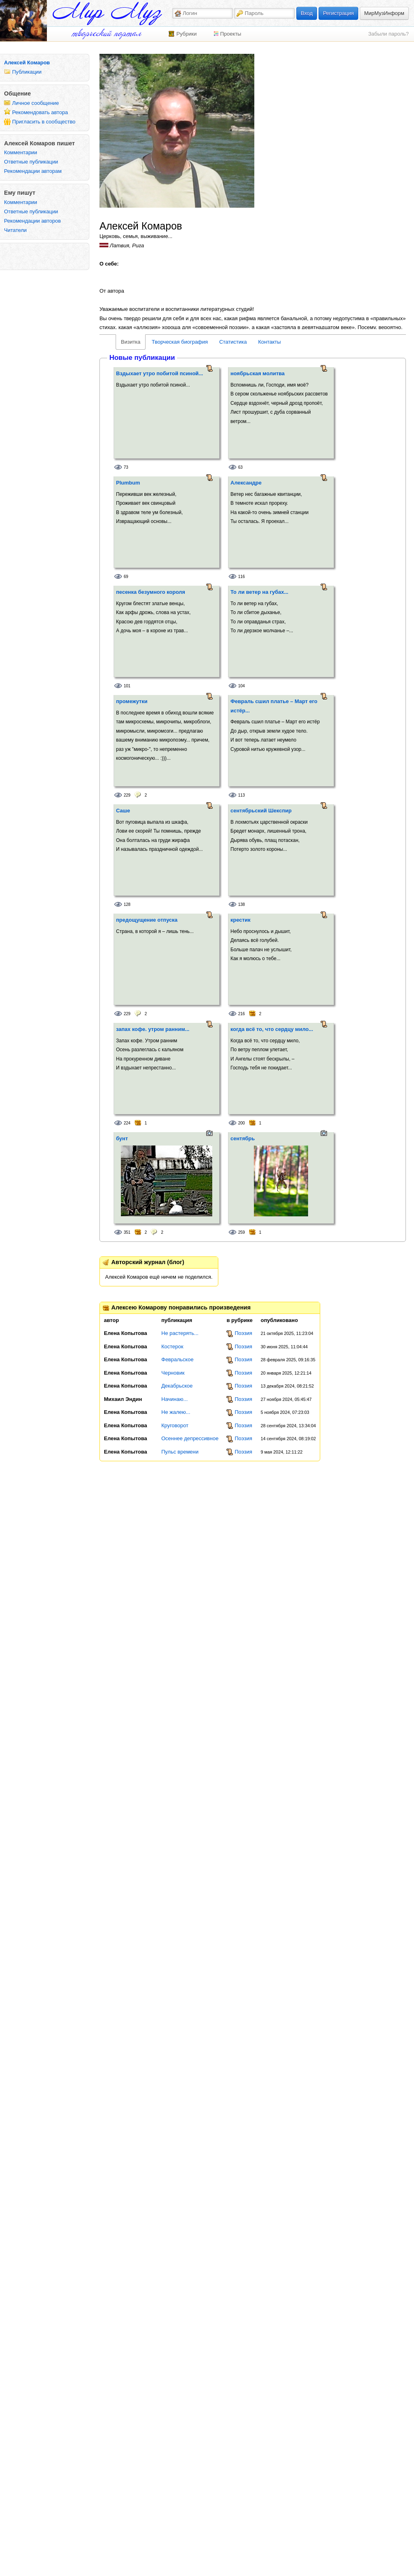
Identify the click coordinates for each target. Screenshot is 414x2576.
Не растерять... (180, 1333)
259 (241, 1232)
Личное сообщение (35, 103)
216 (241, 1014)
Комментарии (20, 152)
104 (241, 686)
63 (240, 467)
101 (127, 686)
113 (241, 795)
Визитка (130, 342)
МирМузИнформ (384, 13)
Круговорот (174, 1425)
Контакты (269, 342)
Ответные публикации (31, 162)
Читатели (15, 230)
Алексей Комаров (27, 63)
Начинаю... (174, 1399)
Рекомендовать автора (40, 112)
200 (241, 1123)
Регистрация (338, 13)
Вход (307, 13)
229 (127, 795)
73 (126, 467)
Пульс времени (180, 1452)
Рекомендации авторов (32, 221)
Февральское (177, 1359)
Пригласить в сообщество (44, 122)
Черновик (172, 1373)
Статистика (233, 342)
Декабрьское (176, 1386)
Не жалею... (175, 1412)
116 (241, 576)
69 (126, 576)
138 (241, 904)
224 (127, 1123)
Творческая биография (180, 342)
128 (127, 904)
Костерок (172, 1346)
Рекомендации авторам (32, 171)
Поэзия (243, 1333)
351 (127, 1232)
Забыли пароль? (388, 34)
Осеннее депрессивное (189, 1438)
